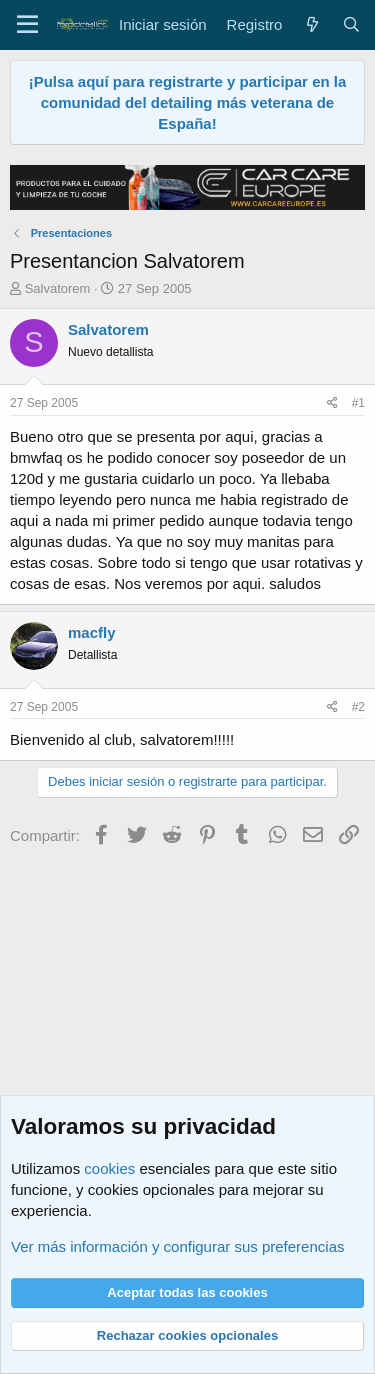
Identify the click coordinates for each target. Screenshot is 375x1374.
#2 (358, 707)
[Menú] (27, 25)
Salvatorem (58, 288)
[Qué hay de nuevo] (311, 24)
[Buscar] (351, 24)
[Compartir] (332, 403)
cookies (109, 1168)
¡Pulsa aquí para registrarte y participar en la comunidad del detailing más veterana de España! (188, 102)
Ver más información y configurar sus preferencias (177, 1246)
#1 (358, 403)
